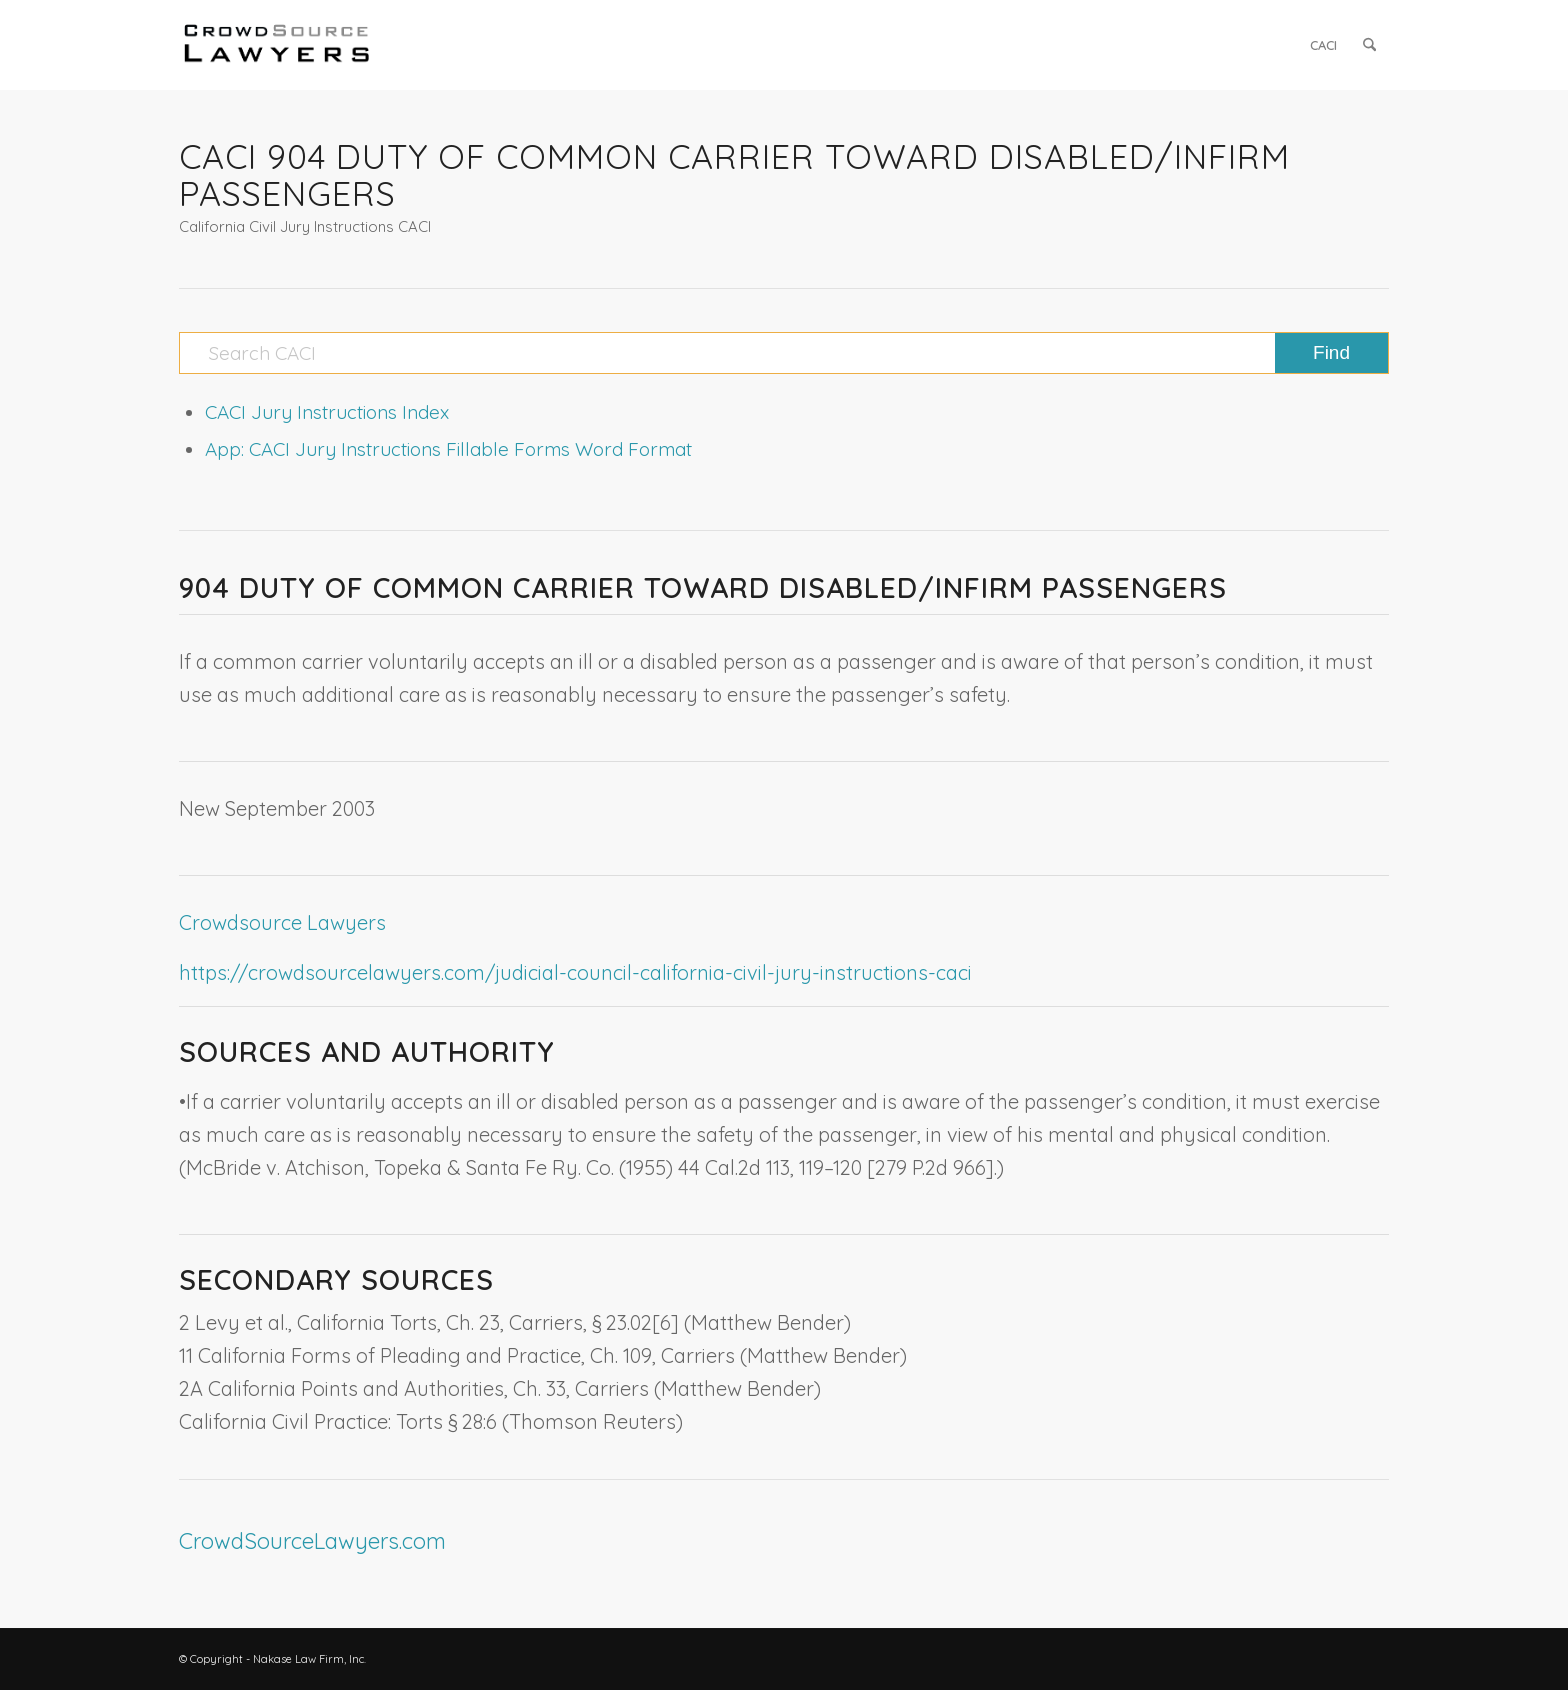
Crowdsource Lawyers (282, 922)
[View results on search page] (1331, 353)
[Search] (1369, 45)
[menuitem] (1323, 45)
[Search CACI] (784, 353)
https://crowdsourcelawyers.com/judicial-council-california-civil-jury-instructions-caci (575, 972)
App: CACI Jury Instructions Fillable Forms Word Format (448, 449)
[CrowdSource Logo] (277, 45)
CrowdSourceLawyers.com (312, 1541)
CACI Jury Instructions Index (327, 412)
